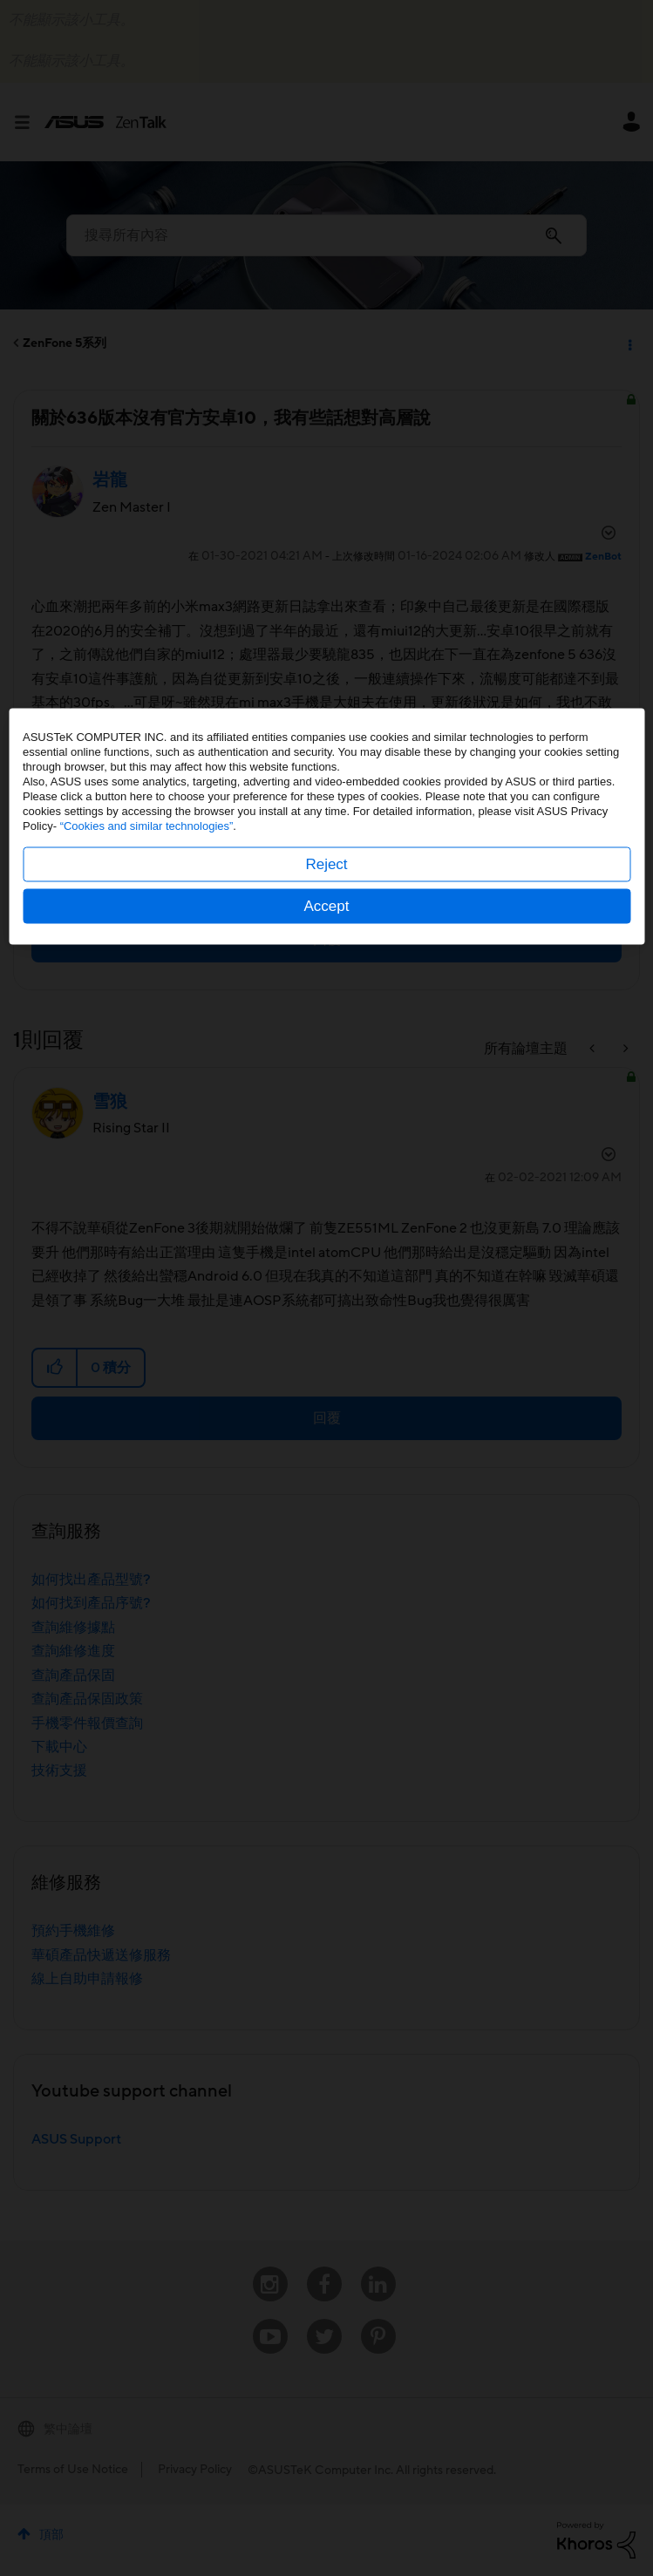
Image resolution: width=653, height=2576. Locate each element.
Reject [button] (326, 1325)
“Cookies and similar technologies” (147, 1287)
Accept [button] (327, 1367)
